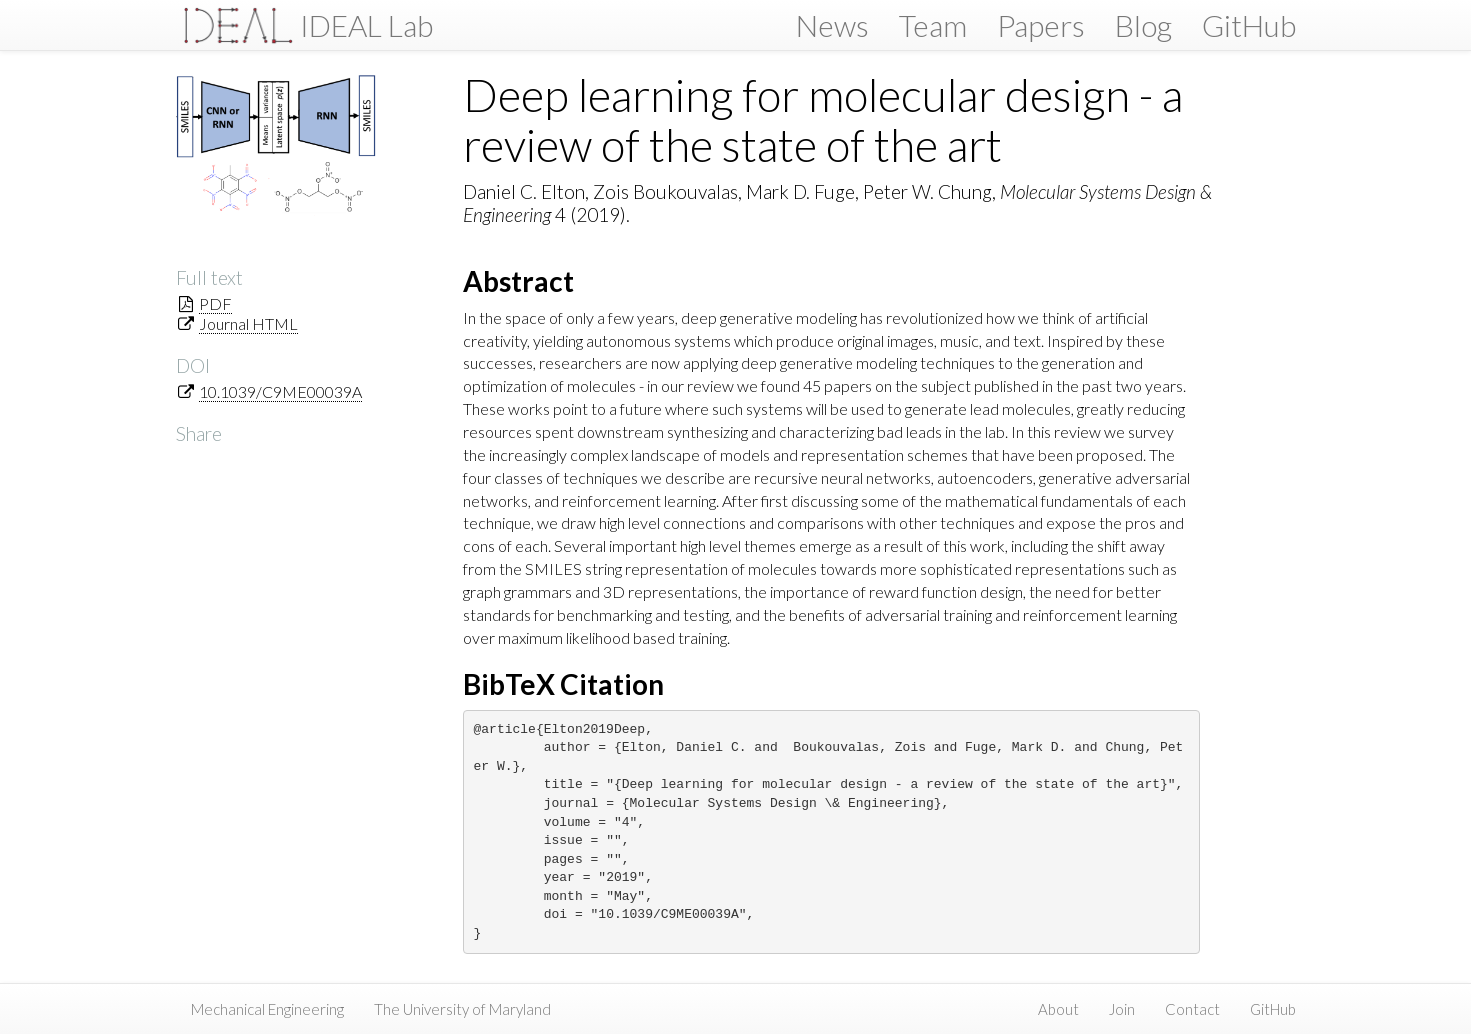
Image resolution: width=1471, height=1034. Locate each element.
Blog (1143, 25)
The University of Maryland (462, 1009)
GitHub (1249, 25)
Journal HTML (248, 323)
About (1058, 1009)
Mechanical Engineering (267, 1009)
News (832, 25)
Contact (1192, 1009)
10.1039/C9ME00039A (280, 391)
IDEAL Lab (366, 25)
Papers (1041, 25)
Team (933, 25)
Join (1122, 1009)
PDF (215, 303)
